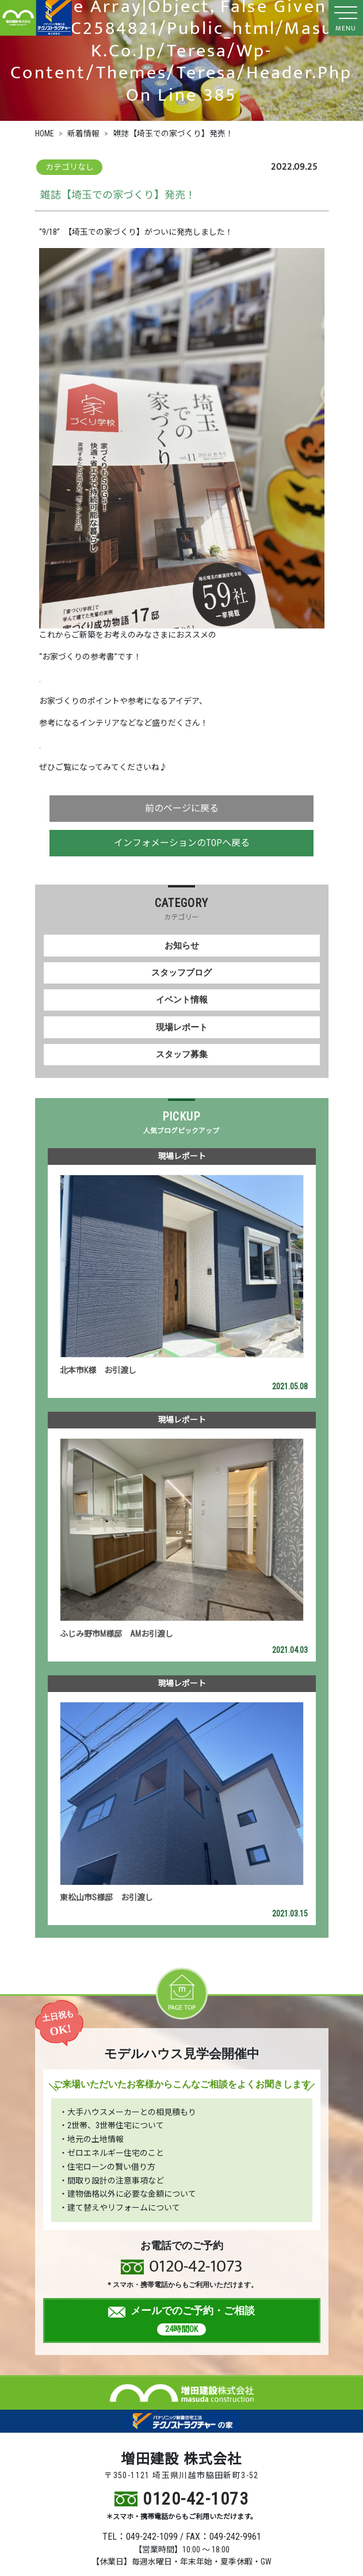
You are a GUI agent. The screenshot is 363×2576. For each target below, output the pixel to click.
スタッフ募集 (182, 1054)
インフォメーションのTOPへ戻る (182, 842)
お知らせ (182, 945)
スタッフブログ (181, 972)
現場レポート (182, 1027)
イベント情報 (182, 999)
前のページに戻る (182, 808)
